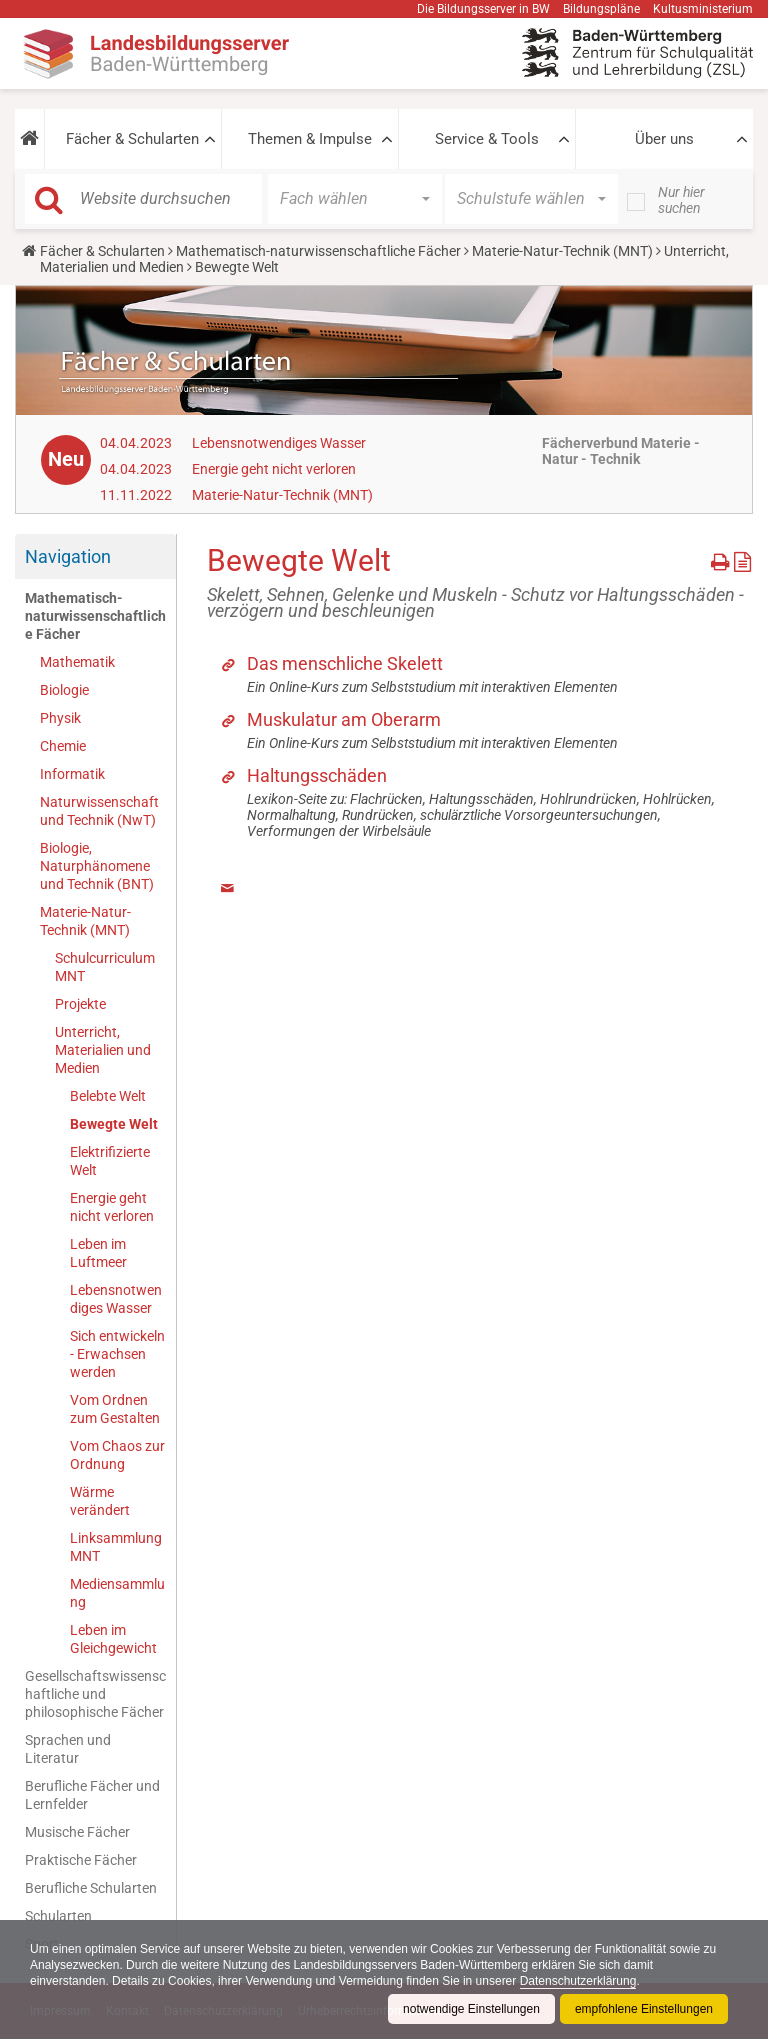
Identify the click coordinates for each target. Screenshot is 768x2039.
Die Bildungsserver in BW (483, 9)
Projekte (80, 1004)
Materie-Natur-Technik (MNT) (562, 251)
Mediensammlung (117, 1593)
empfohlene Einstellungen (644, 2009)
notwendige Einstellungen (471, 2009)
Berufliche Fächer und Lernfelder (92, 1795)
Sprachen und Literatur (68, 1749)
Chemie (63, 746)
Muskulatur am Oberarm (344, 719)
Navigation (68, 556)
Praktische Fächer (81, 1860)
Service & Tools (487, 139)
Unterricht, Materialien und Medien (103, 1050)
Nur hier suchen (681, 200)
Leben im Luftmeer (98, 1253)
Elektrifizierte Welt (110, 1161)
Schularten (58, 1916)
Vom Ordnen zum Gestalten (115, 1409)
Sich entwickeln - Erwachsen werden (117, 1354)
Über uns (664, 139)
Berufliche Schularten (91, 1888)
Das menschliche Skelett (345, 663)
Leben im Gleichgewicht (113, 1639)
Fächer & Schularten (132, 139)
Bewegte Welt (114, 1124)
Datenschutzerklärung (578, 1981)
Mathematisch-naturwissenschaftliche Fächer (318, 251)
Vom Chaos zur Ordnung (117, 1455)
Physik (60, 718)
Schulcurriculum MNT (105, 967)
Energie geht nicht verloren (274, 469)
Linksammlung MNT (116, 1547)
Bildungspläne (601, 9)
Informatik (72, 774)
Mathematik (77, 662)
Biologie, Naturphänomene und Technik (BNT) (97, 866)
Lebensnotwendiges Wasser (279, 443)
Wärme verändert (100, 1501)
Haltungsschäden (317, 775)
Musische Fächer (77, 1832)
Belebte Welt (108, 1096)
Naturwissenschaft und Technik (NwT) (99, 811)
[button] (29, 139)
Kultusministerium (703, 9)
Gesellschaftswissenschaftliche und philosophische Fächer (95, 1694)
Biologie (64, 690)
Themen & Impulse (310, 139)
